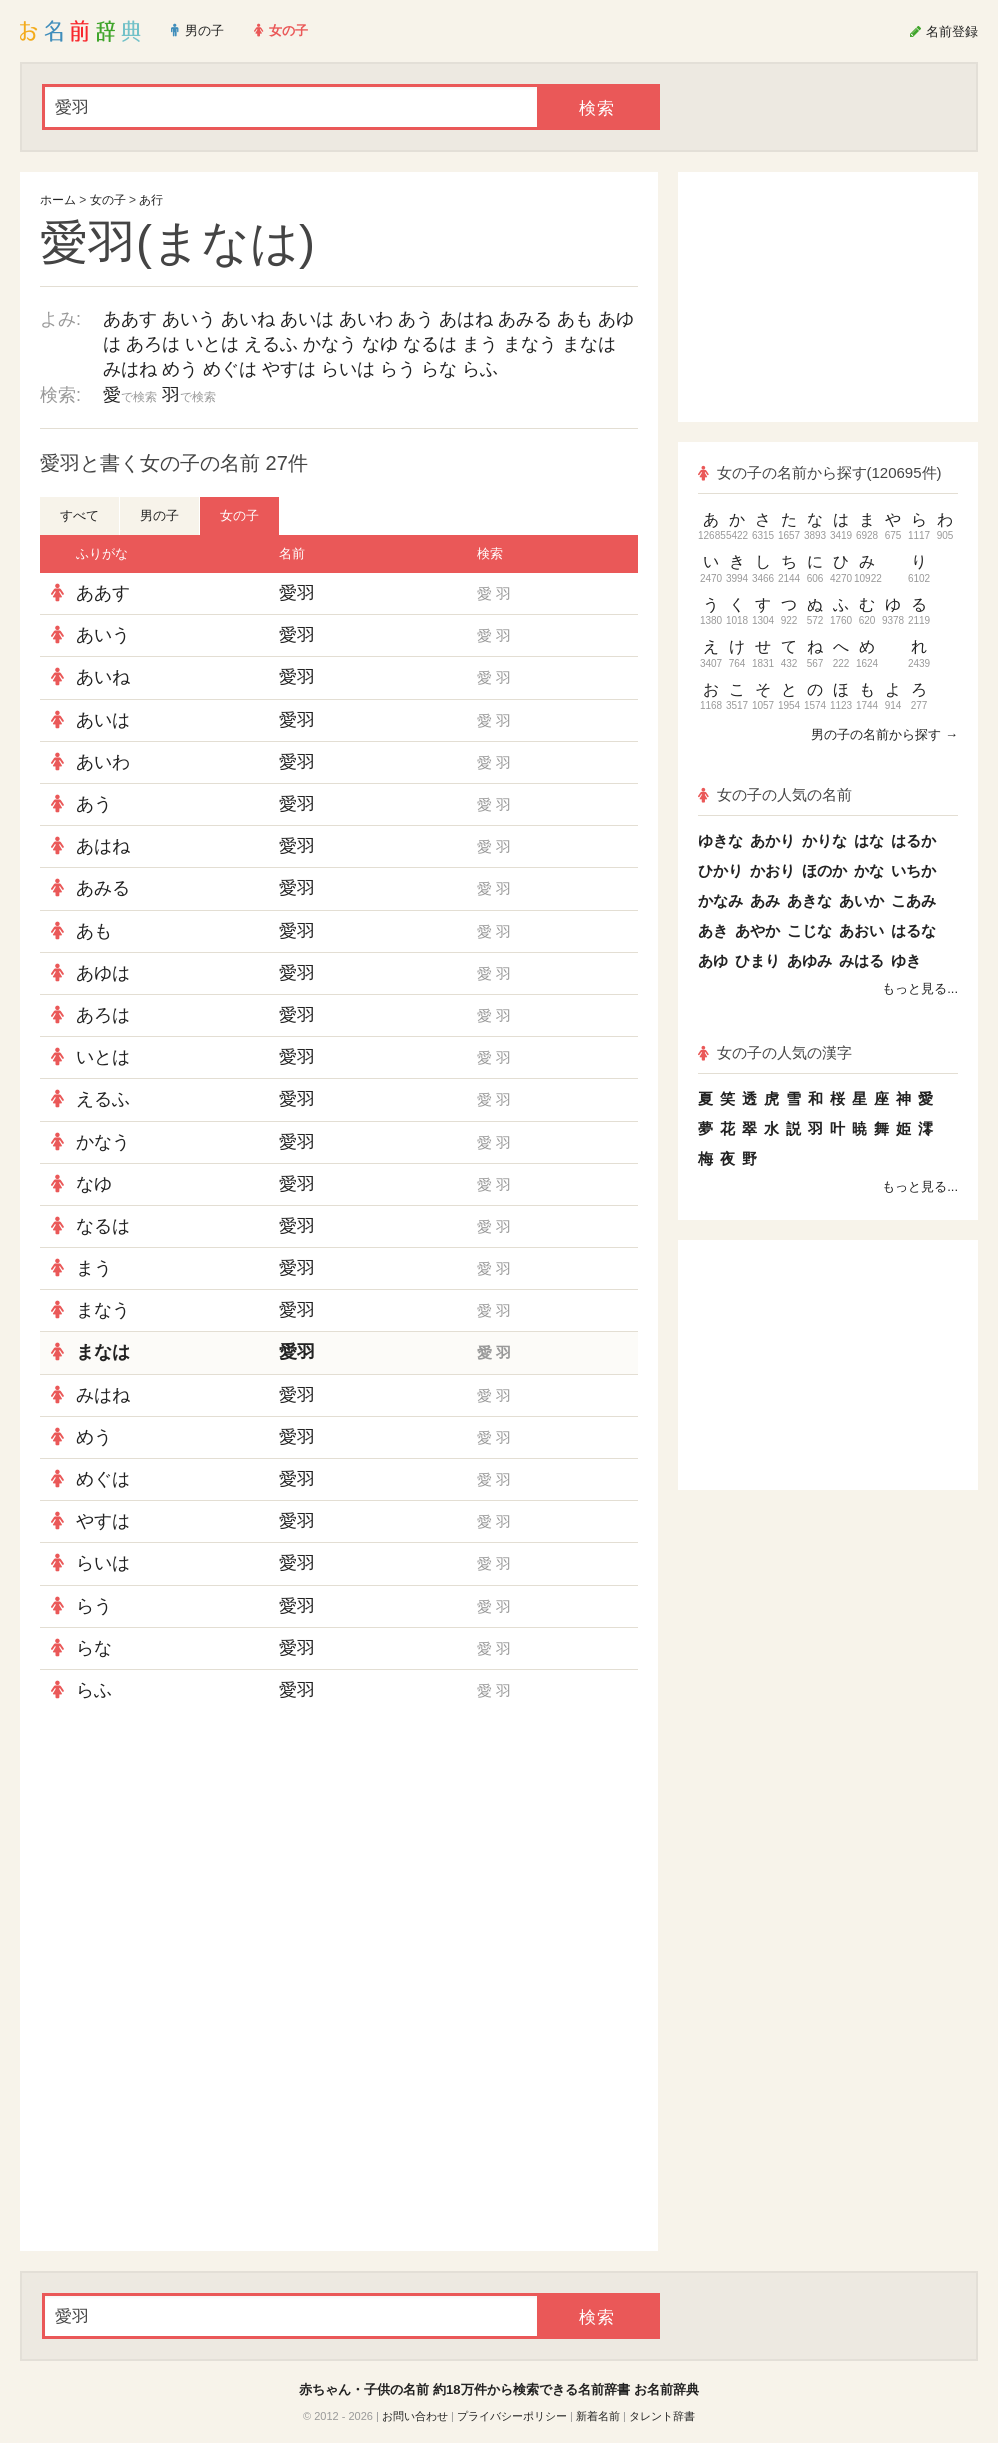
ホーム (58, 200)
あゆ (713, 960)
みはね (130, 369)
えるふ (271, 344)
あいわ (366, 319)
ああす (130, 319)
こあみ (913, 900)
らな (439, 369)
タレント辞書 (662, 2416)
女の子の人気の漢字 (775, 1052)
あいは (307, 319)
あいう (189, 319)
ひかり (720, 870)
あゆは (103, 973)
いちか (913, 870)
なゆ (380, 344)
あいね (248, 319)
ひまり (757, 960)
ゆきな (720, 840)
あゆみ (809, 960)
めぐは (230, 369)
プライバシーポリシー (512, 2416)
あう (416, 319)
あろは (153, 344)
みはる (861, 960)
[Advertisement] (339, 1856)
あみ (765, 900)
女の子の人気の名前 (775, 794)
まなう (530, 344)
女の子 (108, 200)
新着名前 (598, 2416)
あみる (525, 319)
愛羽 (297, 593)
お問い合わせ (415, 2416)
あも (575, 319)
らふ (480, 369)
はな (869, 840)
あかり (772, 840)
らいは (348, 369)
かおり (772, 870)
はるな (913, 930)
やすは (289, 369)
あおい (861, 930)
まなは (589, 344)
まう (480, 344)
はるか (913, 840)
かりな (824, 840)
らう (398, 369)
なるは (430, 344)
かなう (330, 344)
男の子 (159, 515)
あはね (466, 319)
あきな (809, 900)
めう (180, 369)
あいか (861, 900)
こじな (809, 930)
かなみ (720, 900)
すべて (79, 515)
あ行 (151, 200)
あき (713, 930)
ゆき (906, 960)
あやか (757, 930)
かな (869, 870)
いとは (212, 344)
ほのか (824, 870)
